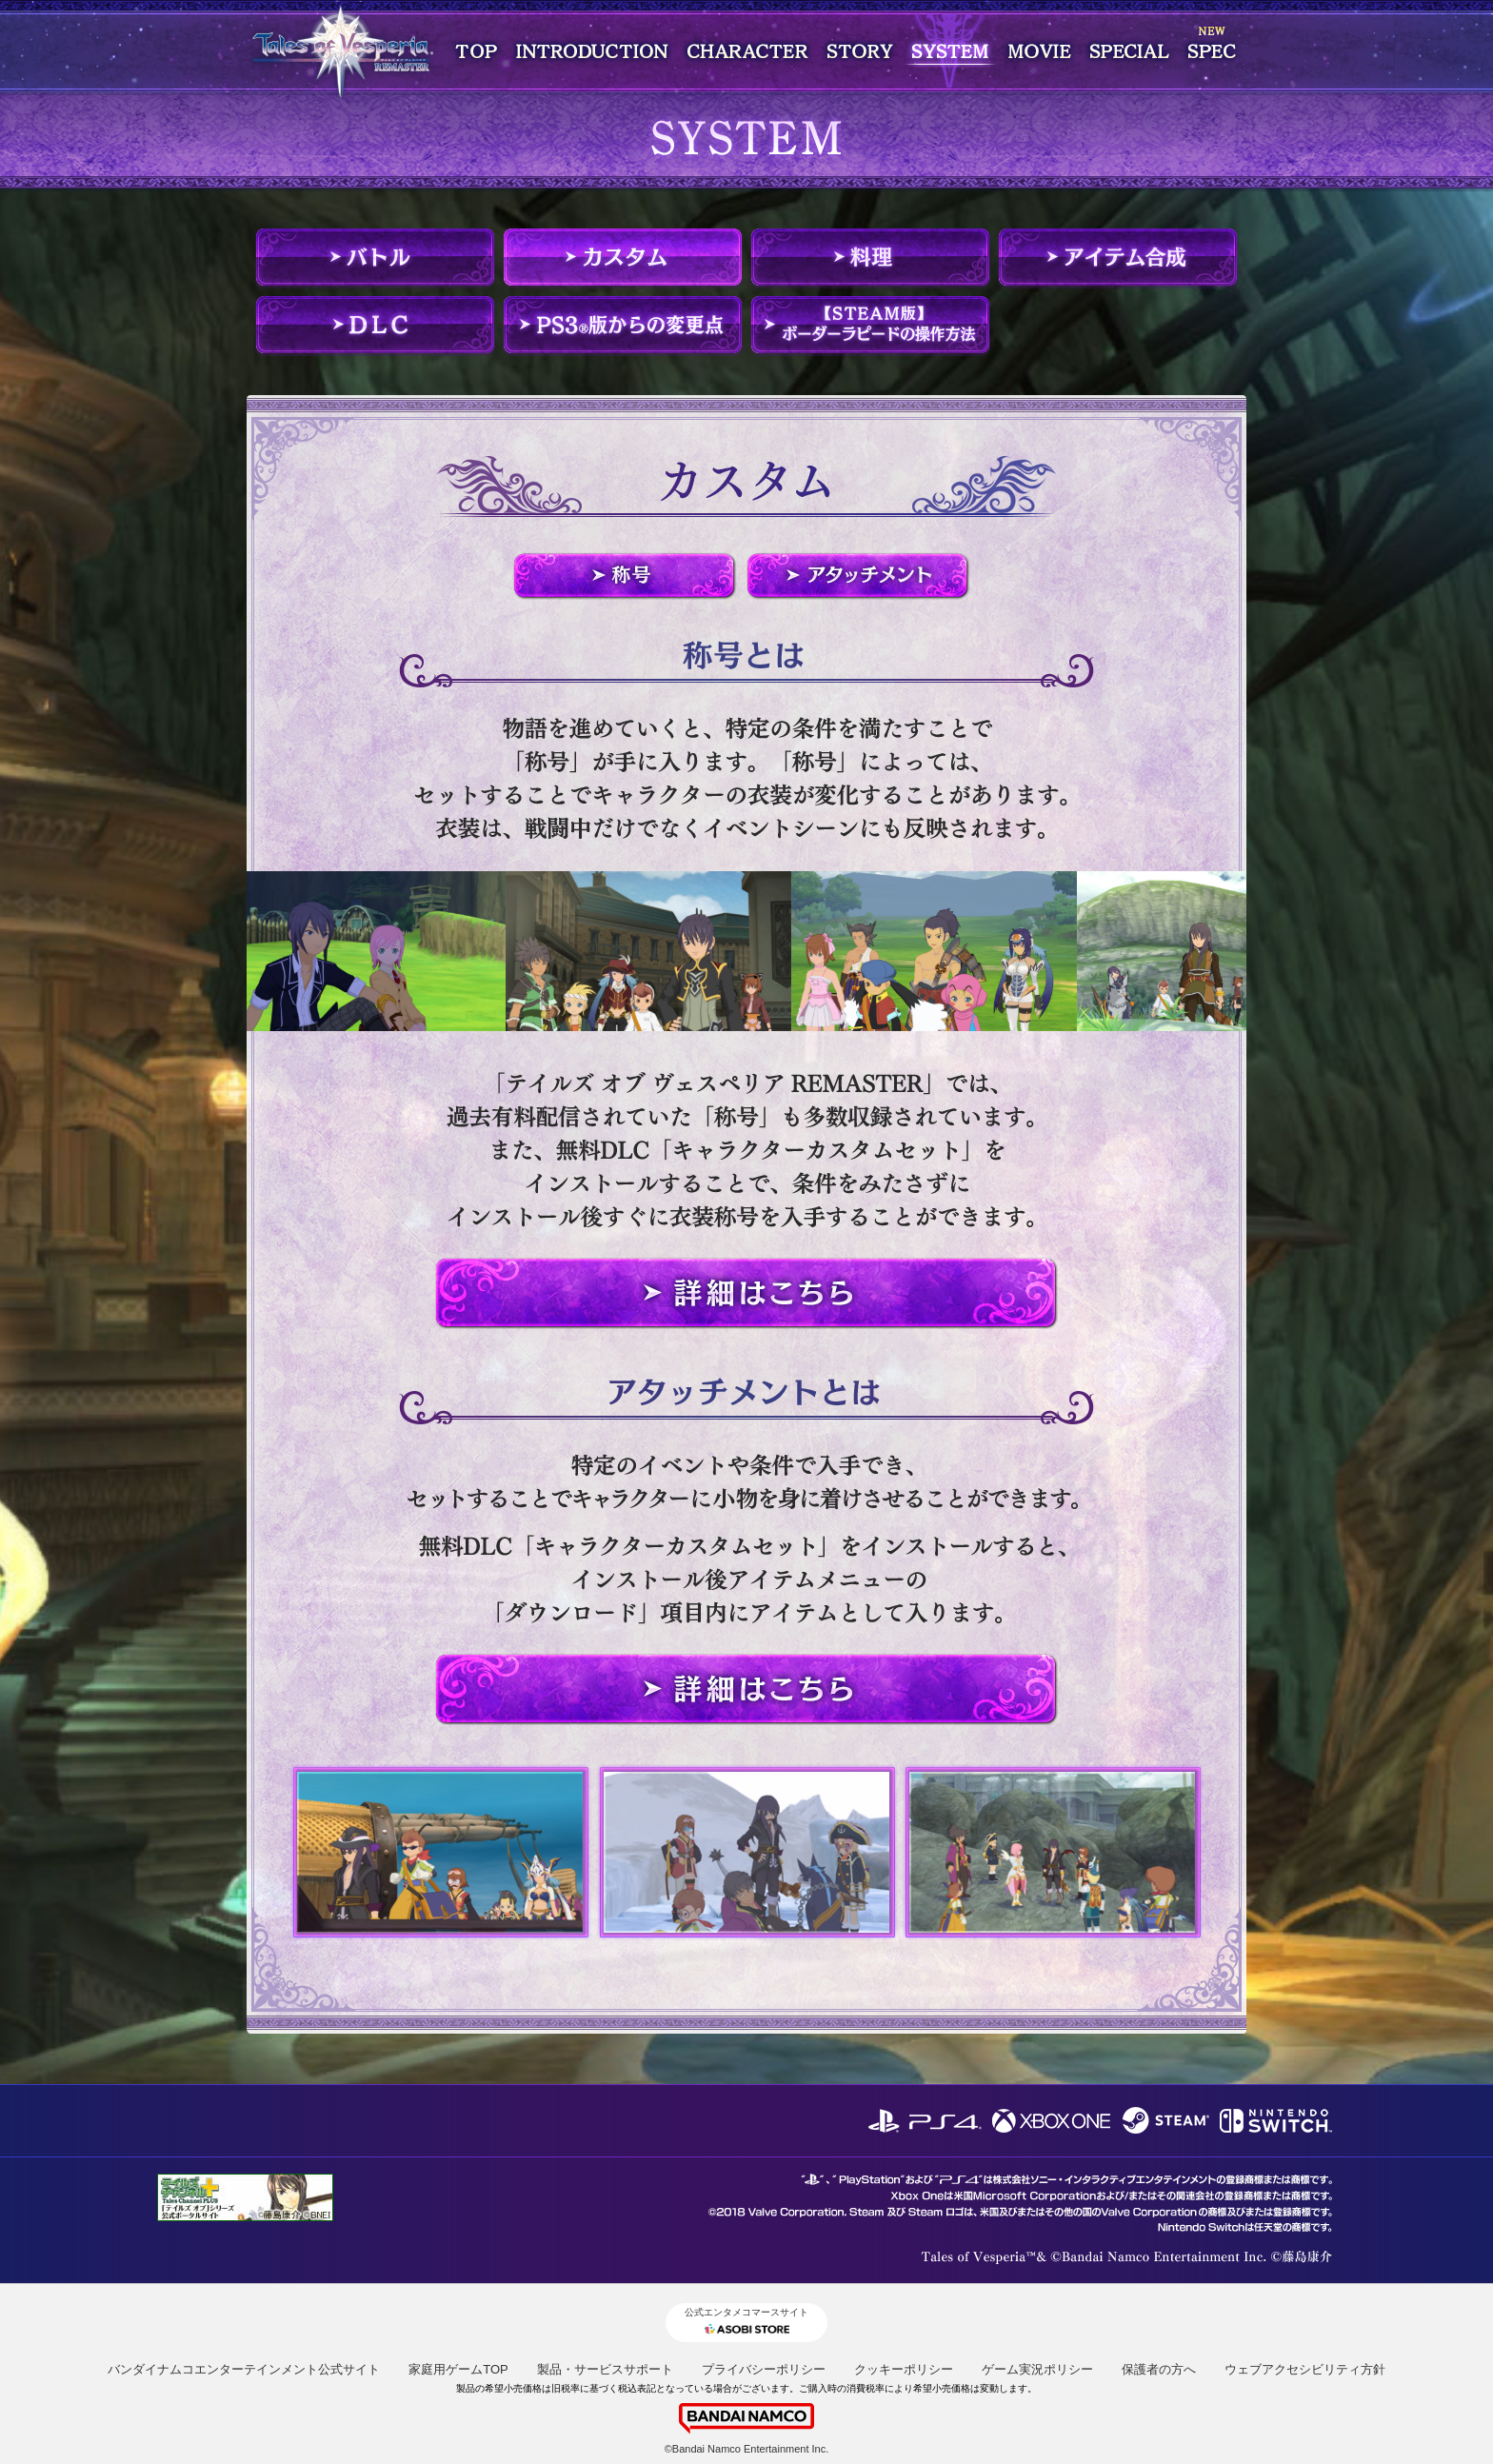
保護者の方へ (1159, 2369)
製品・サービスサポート (605, 2369)
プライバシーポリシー (764, 2369)
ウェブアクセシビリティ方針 (1304, 2369)
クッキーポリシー (903, 2369)
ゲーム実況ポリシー (1037, 2369)
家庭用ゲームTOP (458, 2369)
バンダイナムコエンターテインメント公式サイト (244, 2369)
